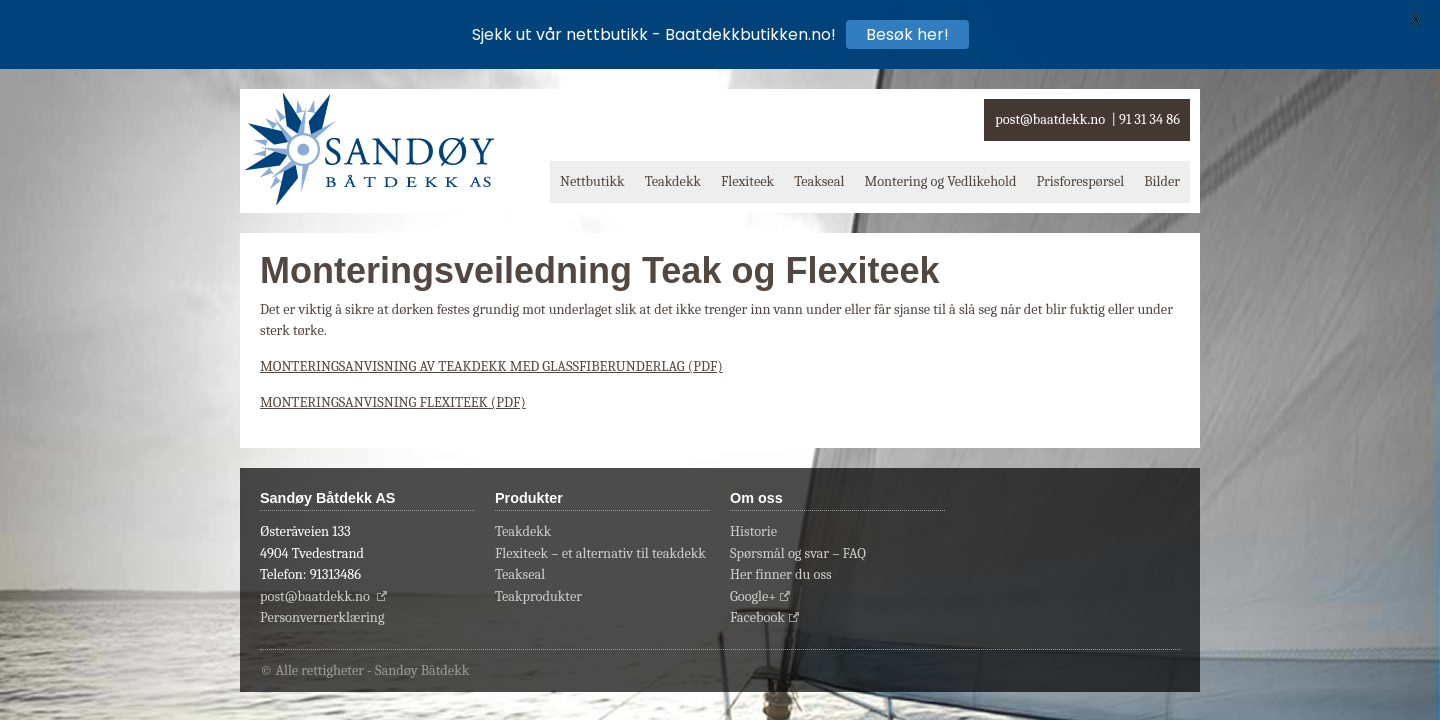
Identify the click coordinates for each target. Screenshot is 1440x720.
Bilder (1162, 181)
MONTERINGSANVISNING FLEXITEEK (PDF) (393, 402)
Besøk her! (907, 34)
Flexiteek (747, 181)
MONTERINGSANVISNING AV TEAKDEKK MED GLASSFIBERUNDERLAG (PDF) (491, 366)
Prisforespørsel (1080, 181)
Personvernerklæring (322, 617)
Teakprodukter (538, 596)
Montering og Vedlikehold (940, 181)
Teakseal (819, 181)
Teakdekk (673, 181)
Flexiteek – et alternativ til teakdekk (600, 553)
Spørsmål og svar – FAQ (798, 553)
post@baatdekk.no (1050, 119)
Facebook (757, 617)
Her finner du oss (781, 574)
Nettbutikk (592, 181)
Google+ (753, 596)
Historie (753, 531)
